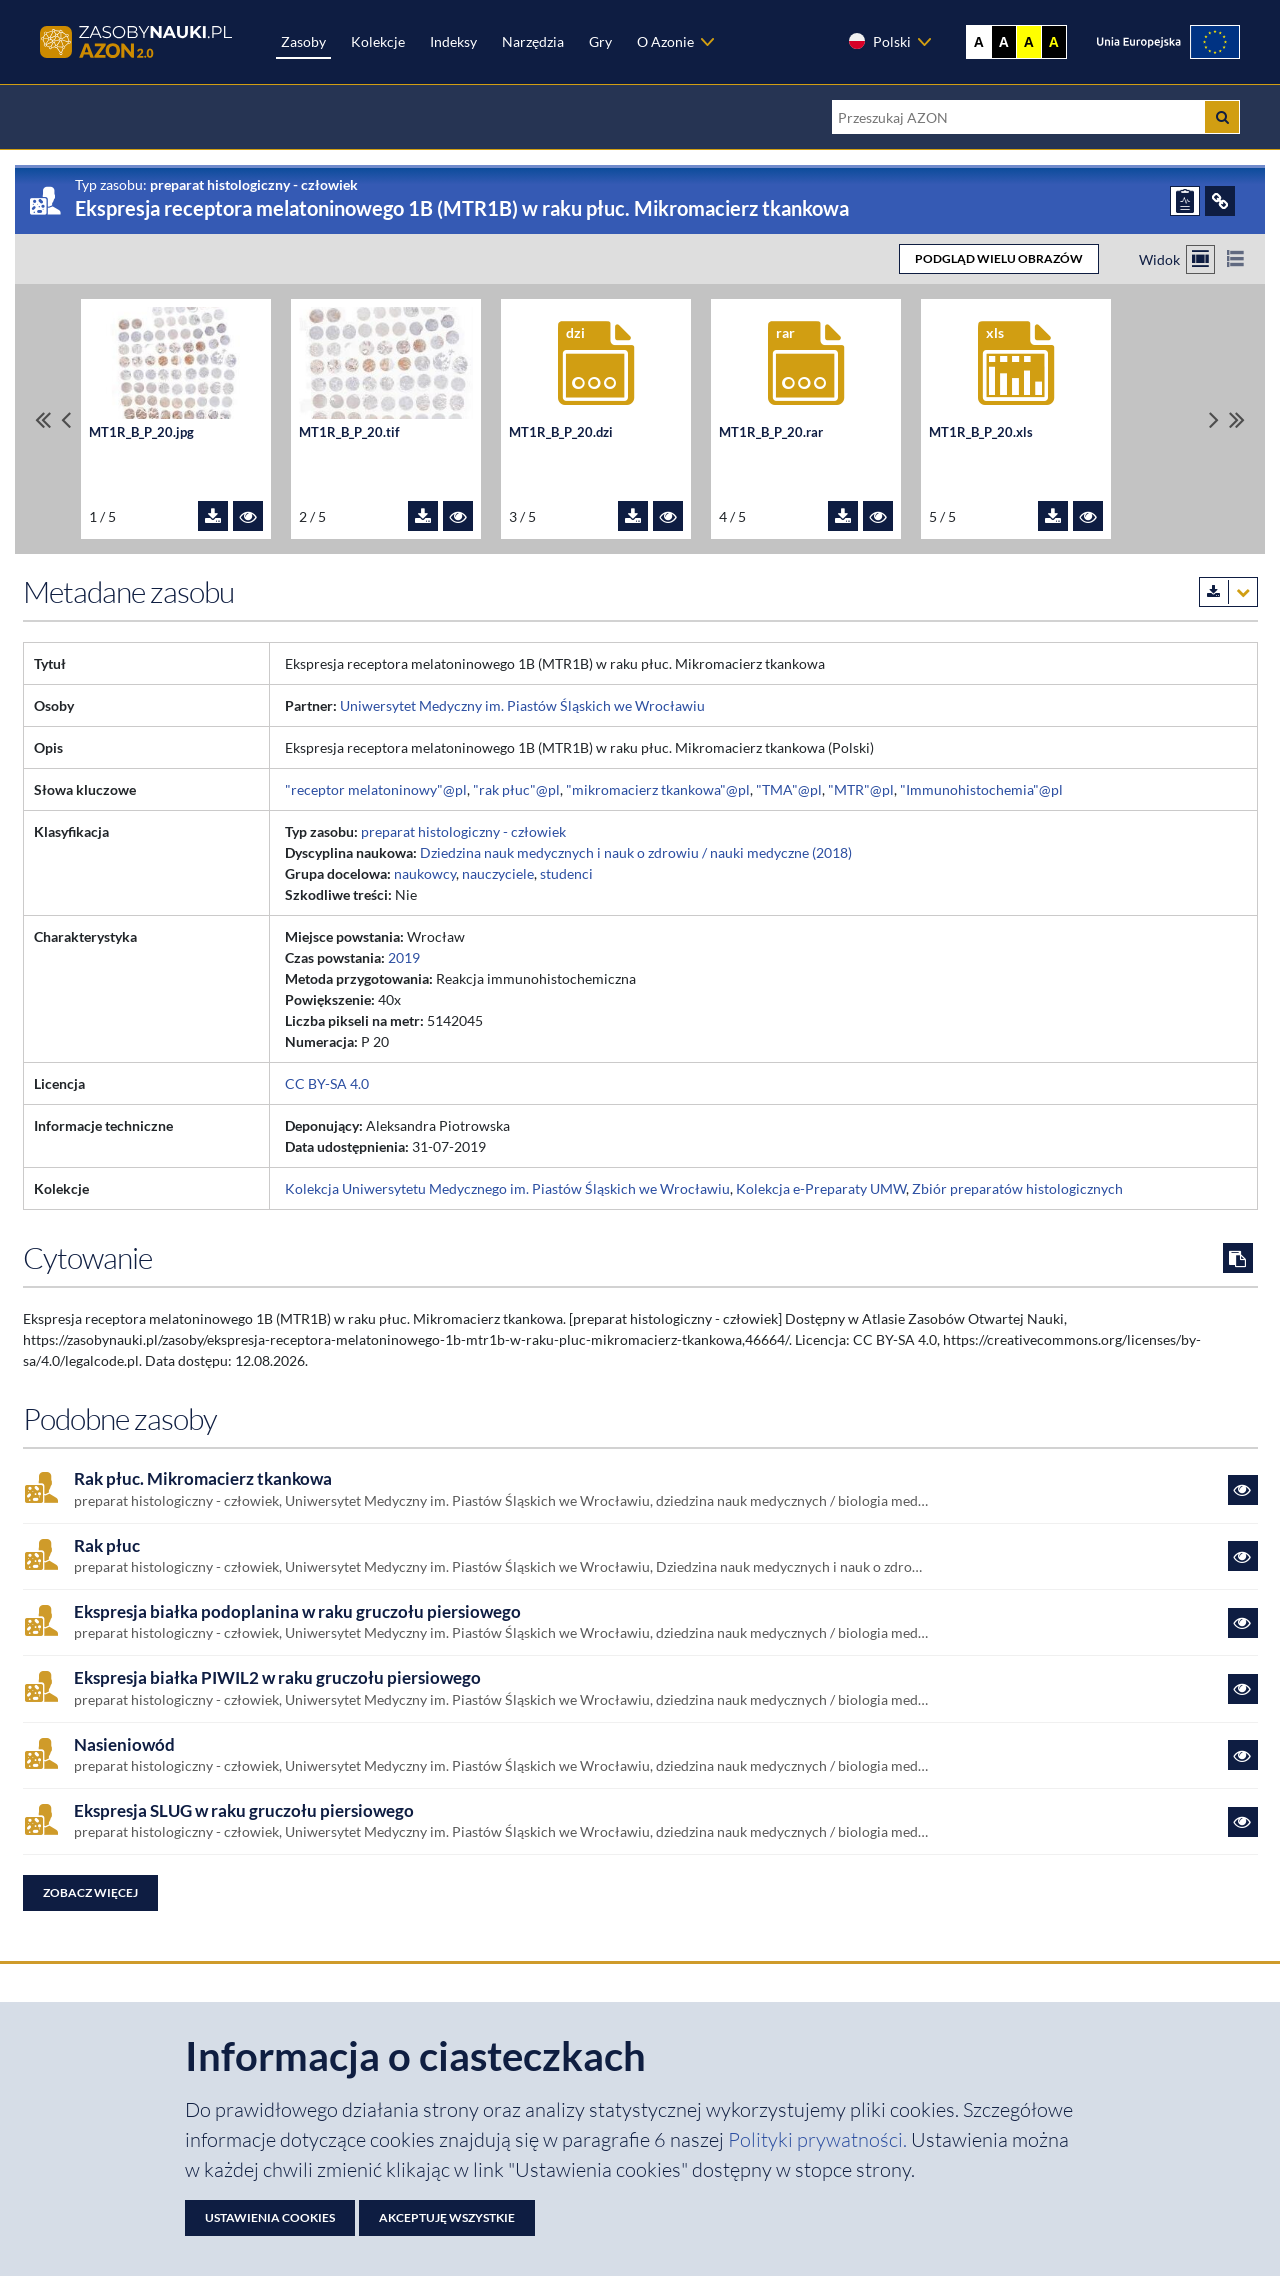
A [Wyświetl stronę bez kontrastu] (979, 42)
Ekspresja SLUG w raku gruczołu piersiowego (244, 1811)
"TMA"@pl (789, 789)
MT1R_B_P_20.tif (349, 432)
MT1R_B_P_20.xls (981, 432)
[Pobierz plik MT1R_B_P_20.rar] (843, 516)
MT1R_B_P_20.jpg (141, 432)
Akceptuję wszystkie (447, 2217)
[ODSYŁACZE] (1220, 201)
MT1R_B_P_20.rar (771, 432)
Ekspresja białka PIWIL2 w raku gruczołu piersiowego (277, 1678)
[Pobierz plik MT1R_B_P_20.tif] (423, 516)
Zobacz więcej (90, 1892)
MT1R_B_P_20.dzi (561, 432)
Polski (879, 41)
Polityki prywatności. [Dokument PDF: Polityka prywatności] (819, 2139)
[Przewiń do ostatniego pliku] (1237, 419)
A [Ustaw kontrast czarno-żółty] (1054, 42)
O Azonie (665, 41)
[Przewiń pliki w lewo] (66, 419)
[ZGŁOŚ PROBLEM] (1185, 201)
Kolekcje (378, 41)
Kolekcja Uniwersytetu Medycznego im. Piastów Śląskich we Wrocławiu (507, 1188)
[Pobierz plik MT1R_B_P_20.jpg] (213, 516)
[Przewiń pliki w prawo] (1214, 419)
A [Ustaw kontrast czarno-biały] (1004, 42)
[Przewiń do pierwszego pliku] (43, 419)
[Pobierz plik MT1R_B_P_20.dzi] (633, 516)
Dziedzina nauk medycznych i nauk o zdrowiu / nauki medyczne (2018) (636, 852)
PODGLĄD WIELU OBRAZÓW (999, 258)
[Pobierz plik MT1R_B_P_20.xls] (1053, 516)
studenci (566, 873)
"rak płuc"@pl (516, 789)
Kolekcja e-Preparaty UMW (821, 1188)
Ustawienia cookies (270, 2217)
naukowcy (425, 873)
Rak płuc (107, 1546)
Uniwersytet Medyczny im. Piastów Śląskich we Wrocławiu (522, 705)
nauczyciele (498, 873)
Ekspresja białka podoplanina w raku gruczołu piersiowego (297, 1612)
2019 (404, 957)
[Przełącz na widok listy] (1235, 259)
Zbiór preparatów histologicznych (1017, 1188)
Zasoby (303, 41)
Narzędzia (533, 41)
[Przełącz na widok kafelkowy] (1200, 259)
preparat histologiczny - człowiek (463, 831)
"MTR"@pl (861, 789)
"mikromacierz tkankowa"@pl (658, 789)
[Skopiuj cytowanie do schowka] (1238, 1258)
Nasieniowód (124, 1745)
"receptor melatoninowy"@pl (376, 789)
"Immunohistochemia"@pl (981, 789)
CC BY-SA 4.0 (327, 1083)
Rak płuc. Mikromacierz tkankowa (203, 1479)
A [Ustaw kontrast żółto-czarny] (1029, 42)
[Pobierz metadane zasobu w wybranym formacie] (1228, 592)
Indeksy (453, 41)
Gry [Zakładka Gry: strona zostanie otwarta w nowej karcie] (600, 41)
